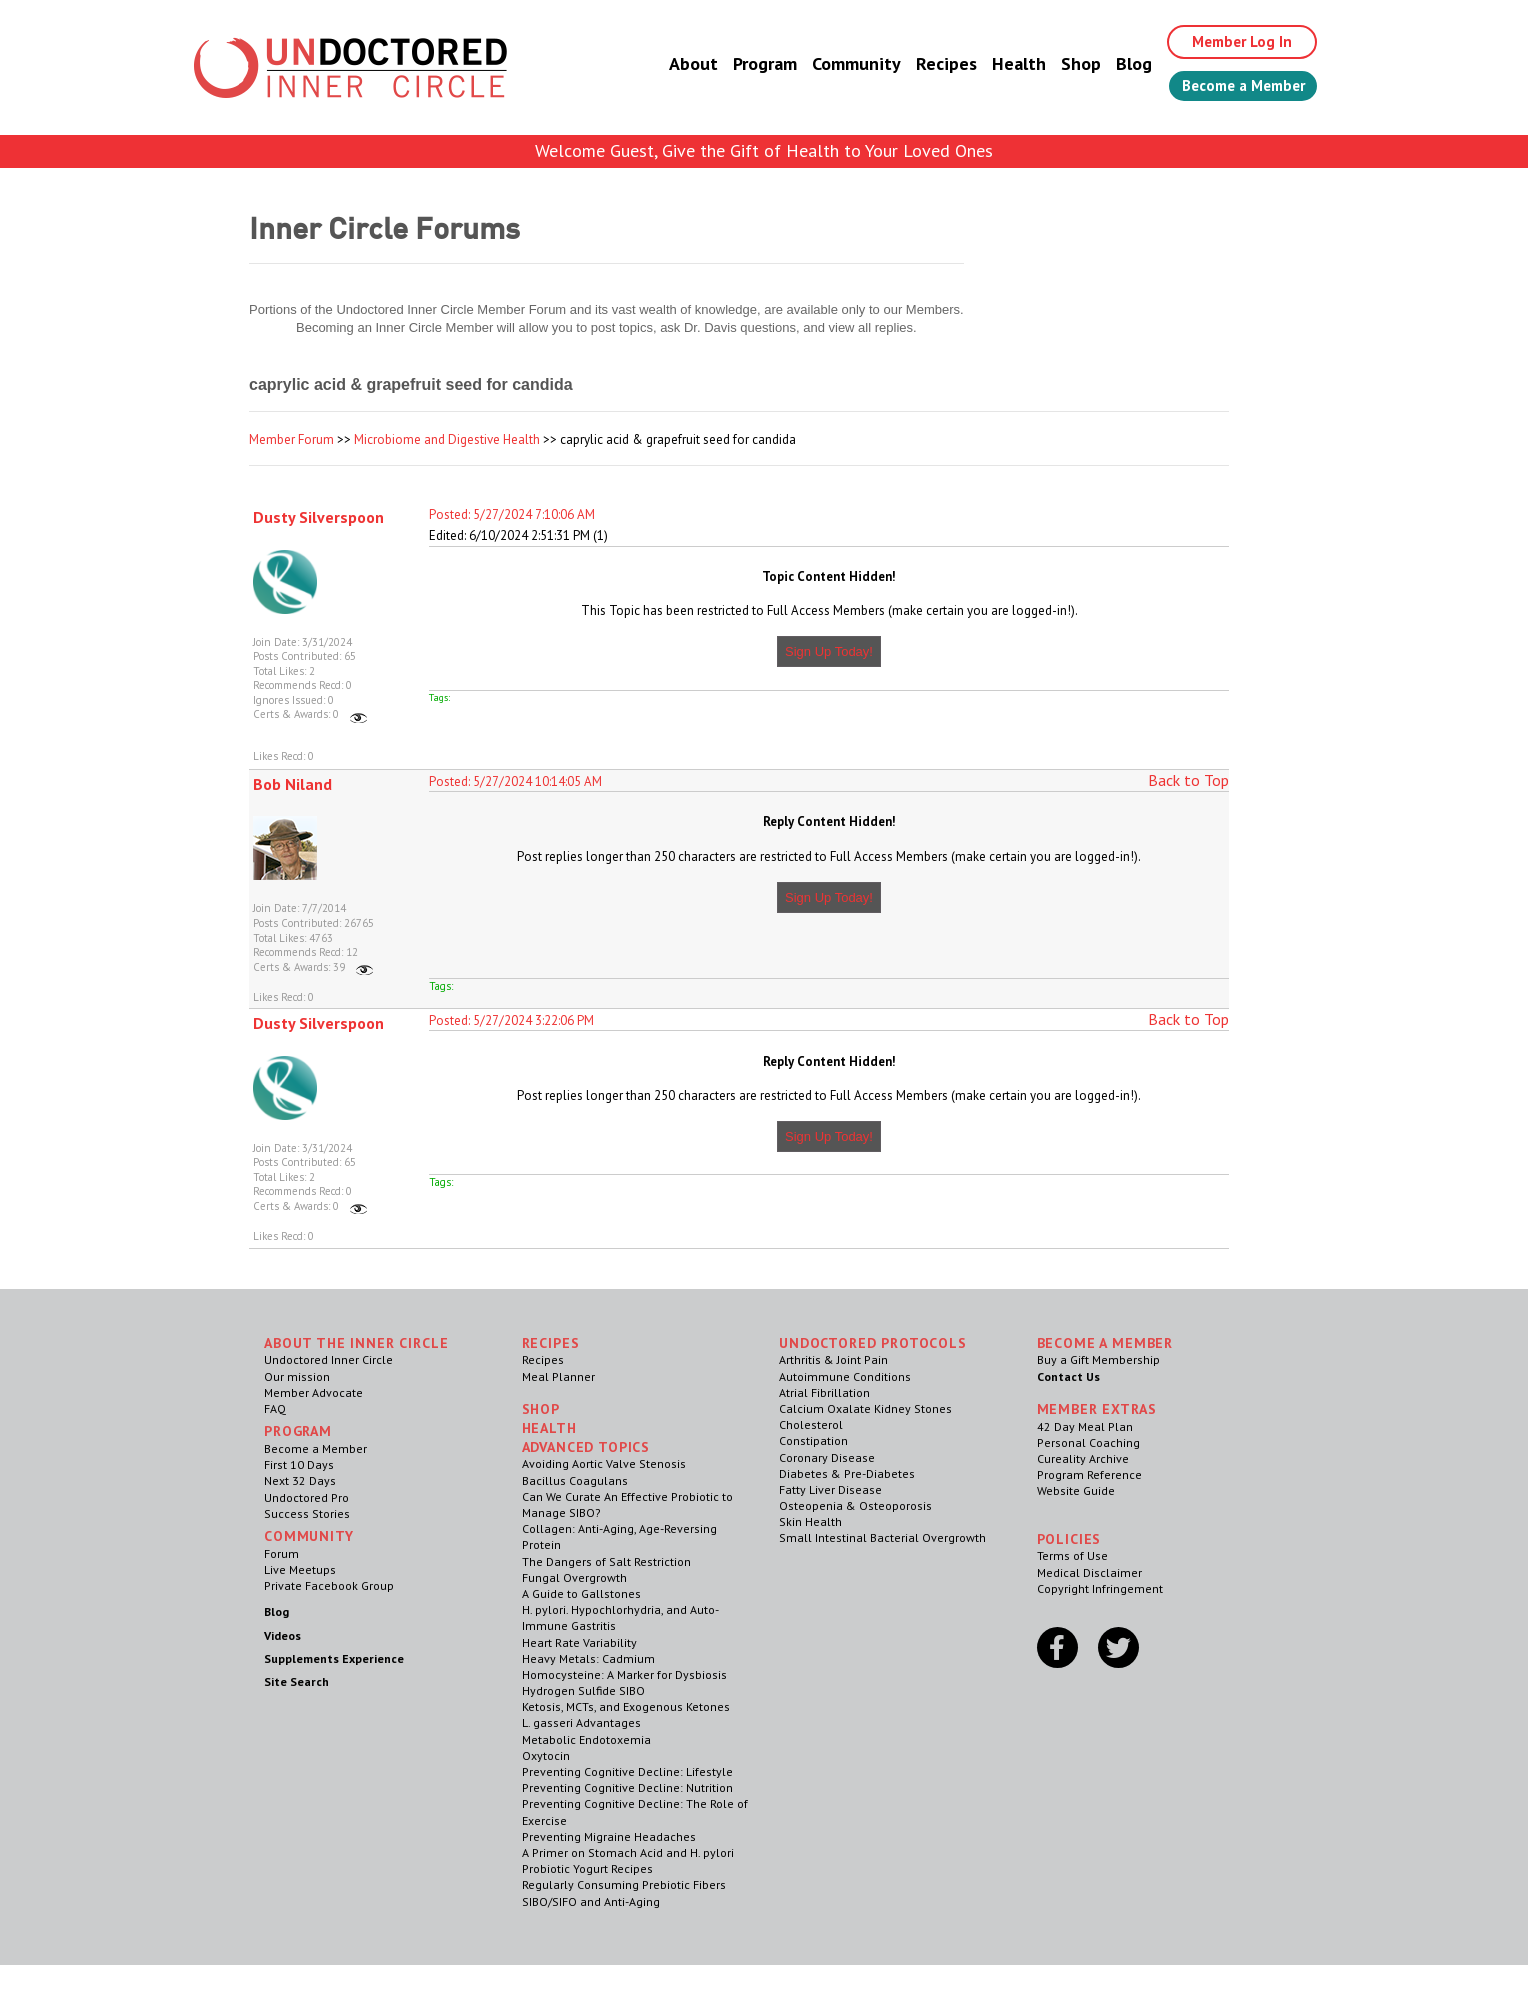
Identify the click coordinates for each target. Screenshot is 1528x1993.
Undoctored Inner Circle (328, 1359)
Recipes (929, 64)
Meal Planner (558, 1376)
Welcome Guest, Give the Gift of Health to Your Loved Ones (764, 150)
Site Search (296, 1681)
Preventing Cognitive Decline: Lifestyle (627, 1771)
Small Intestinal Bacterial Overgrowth (882, 1537)
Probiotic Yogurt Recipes (587, 1868)
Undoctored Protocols (873, 1343)
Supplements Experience (334, 1658)
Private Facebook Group (329, 1585)
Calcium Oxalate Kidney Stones (865, 1408)
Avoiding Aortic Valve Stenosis (604, 1463)
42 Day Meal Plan (1085, 1426)
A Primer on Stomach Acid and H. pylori (628, 1852)
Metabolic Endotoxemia (586, 1739)
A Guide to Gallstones (581, 1593)
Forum (281, 1553)
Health (1002, 64)
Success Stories (307, 1513)
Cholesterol (811, 1424)
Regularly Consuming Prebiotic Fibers (624, 1884)
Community (839, 64)
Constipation (813, 1440)
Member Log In (1230, 42)
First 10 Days (299, 1464)
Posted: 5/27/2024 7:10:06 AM (512, 514)
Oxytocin (546, 1755)
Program (748, 64)
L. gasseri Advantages (581, 1722)
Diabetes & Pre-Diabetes (847, 1473)
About (676, 64)
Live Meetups (300, 1569)
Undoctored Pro (306, 1497)
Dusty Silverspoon (318, 517)
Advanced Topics (586, 1447)
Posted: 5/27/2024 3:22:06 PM (511, 1020)
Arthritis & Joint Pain (833, 1359)
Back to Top (1188, 780)
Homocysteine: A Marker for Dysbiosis (624, 1674)
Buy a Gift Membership (1098, 1359)
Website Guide (1076, 1490)
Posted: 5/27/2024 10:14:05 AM (515, 781)
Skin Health (810, 1521)
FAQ (275, 1408)
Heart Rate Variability (579, 1642)
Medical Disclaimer (1089, 1572)
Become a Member (1234, 87)
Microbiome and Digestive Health (447, 439)
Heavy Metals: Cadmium (588, 1658)
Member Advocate (313, 1392)
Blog (1117, 64)
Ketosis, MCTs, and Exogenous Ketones (626, 1706)
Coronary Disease (827, 1457)
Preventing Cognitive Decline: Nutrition (627, 1787)
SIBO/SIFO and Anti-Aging (591, 1901)
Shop (1064, 64)
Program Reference (1089, 1474)
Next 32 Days (300, 1480)
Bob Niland (292, 784)
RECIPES (551, 1343)
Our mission (297, 1376)
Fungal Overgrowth (574, 1577)
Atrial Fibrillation (824, 1392)
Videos (282, 1635)
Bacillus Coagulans (575, 1480)
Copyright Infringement (1100, 1588)
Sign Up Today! (829, 651)
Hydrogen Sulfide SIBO (583, 1690)
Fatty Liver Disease (830, 1489)
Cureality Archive (1083, 1458)
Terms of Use (1072, 1555)
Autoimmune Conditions (845, 1376)
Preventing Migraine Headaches (609, 1836)
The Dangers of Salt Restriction (606, 1561)
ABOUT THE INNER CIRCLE (356, 1343)
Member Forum (291, 439)
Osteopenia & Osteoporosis (855, 1505)
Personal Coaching (1088, 1442)
